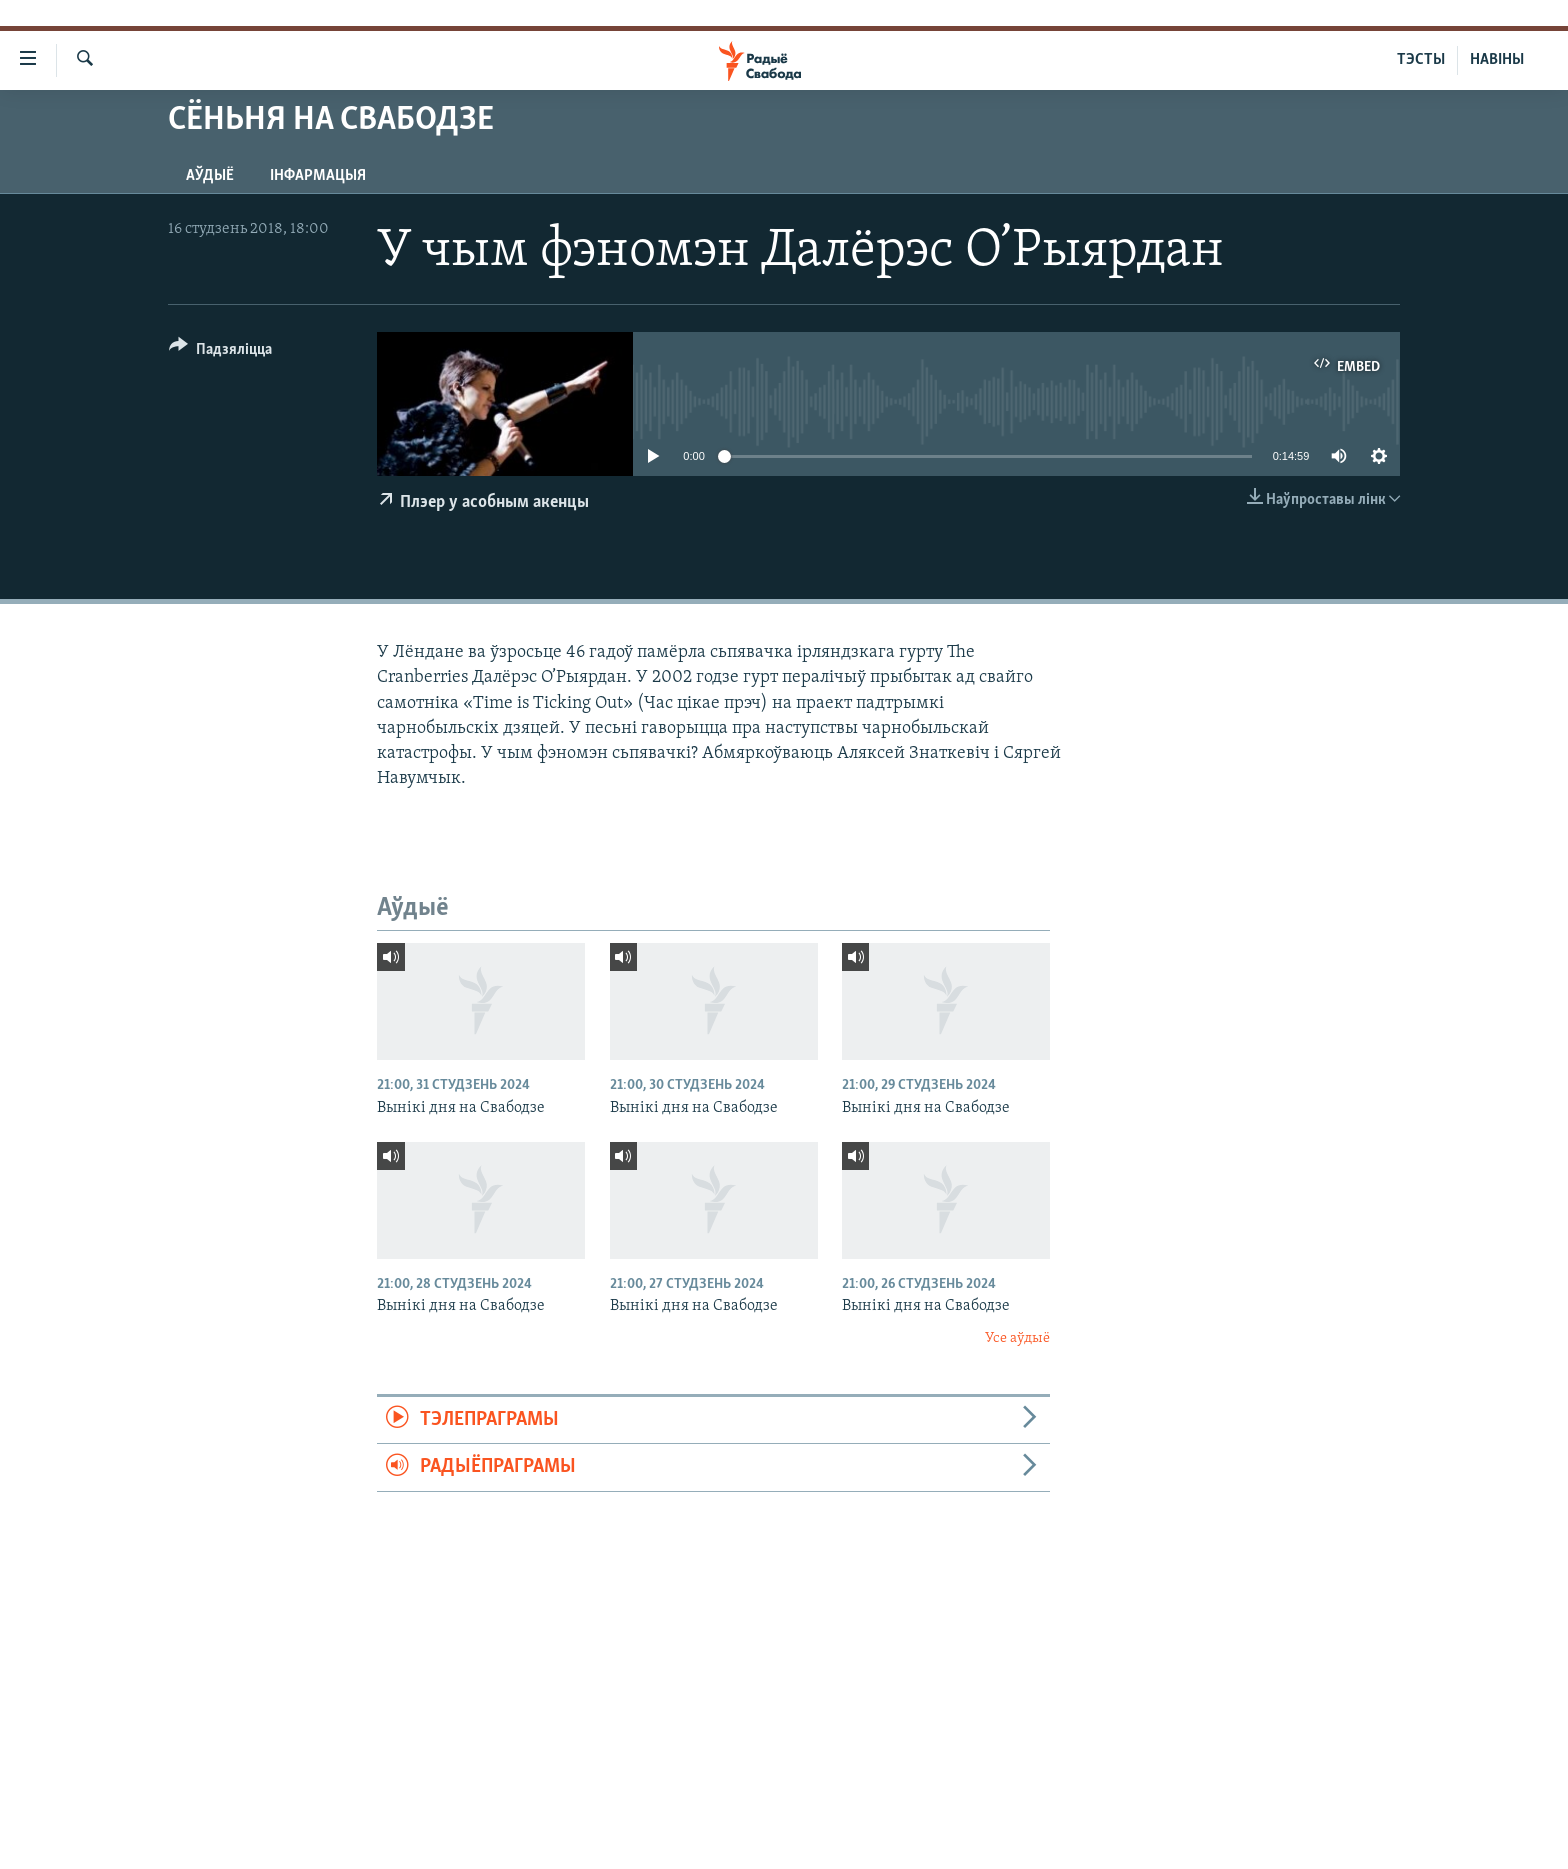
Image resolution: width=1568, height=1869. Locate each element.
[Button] (220, 352)
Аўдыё (210, 176)
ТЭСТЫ (1421, 60)
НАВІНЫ (1497, 60)
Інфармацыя (318, 176)
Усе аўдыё (1017, 1338)
